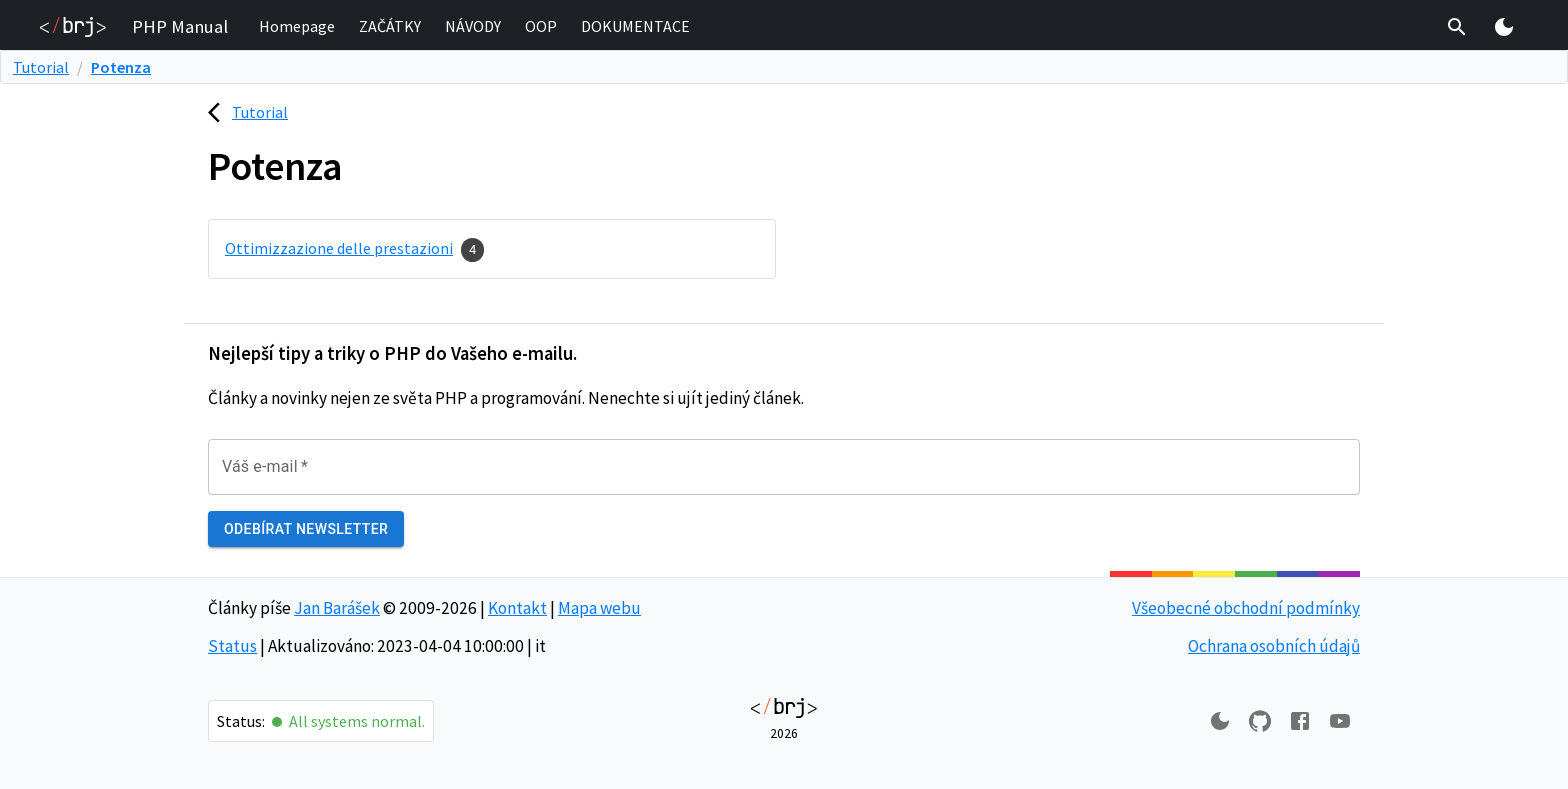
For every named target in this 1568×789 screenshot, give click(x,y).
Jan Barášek (337, 608)
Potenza (121, 67)
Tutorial (41, 67)
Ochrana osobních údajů (1274, 646)
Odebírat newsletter (306, 529)
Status (232, 646)
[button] (297, 27)
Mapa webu (599, 608)
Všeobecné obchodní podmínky (1246, 608)
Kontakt (517, 608)
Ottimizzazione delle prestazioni (339, 248)
